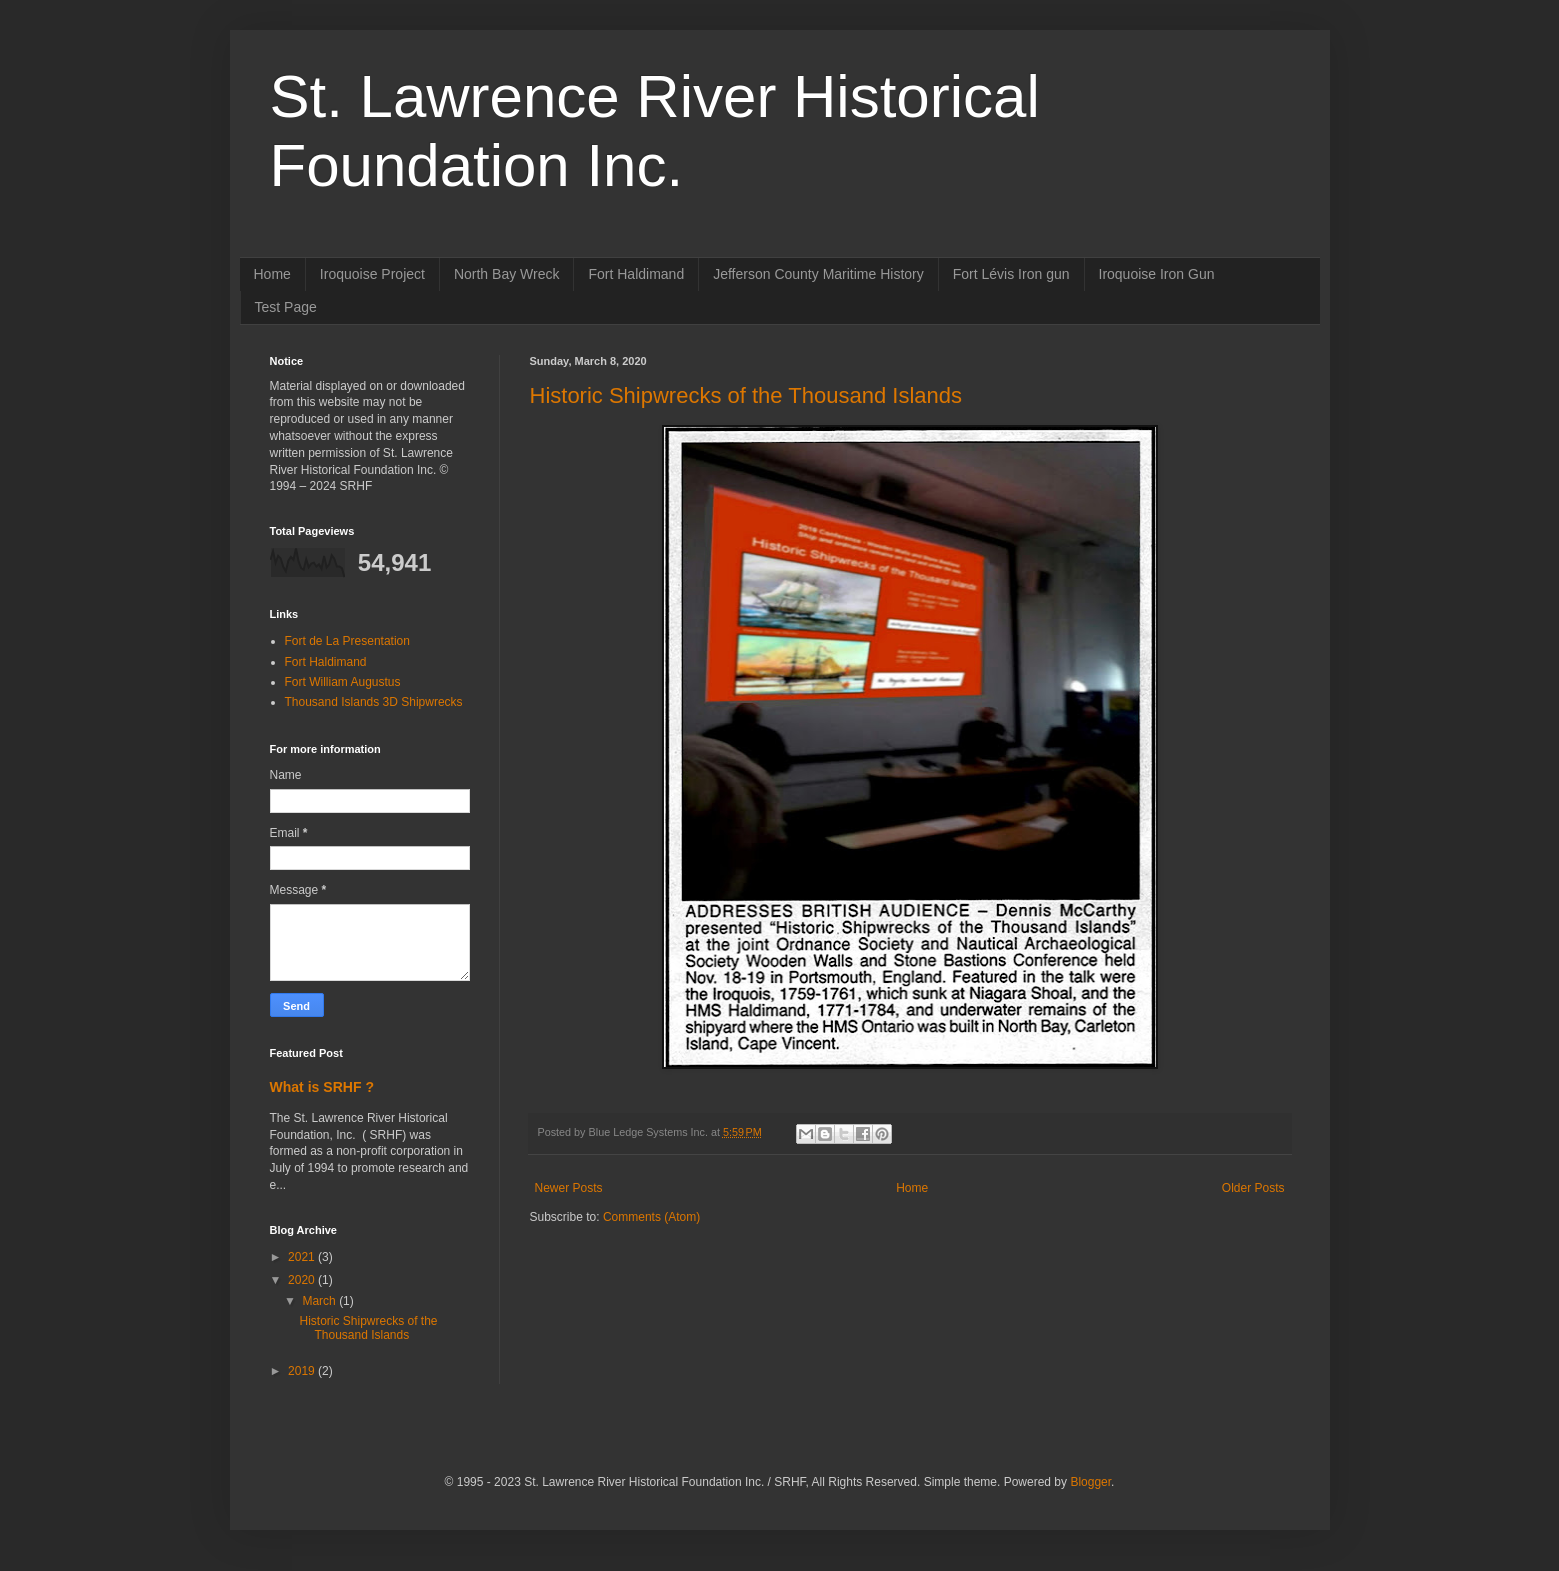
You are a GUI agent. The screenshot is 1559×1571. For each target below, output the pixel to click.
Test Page (286, 307)
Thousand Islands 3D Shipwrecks (374, 702)
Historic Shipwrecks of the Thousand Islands (746, 395)
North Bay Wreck (507, 274)
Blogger (1090, 1482)
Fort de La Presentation (347, 641)
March (320, 1301)
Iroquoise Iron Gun (1157, 274)
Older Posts (1253, 1188)
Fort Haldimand (636, 274)
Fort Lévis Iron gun (1011, 274)
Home (272, 274)
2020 (303, 1280)
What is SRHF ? (322, 1087)
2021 (303, 1257)
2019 (303, 1371)
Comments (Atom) (651, 1217)
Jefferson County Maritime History (818, 274)
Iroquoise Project (372, 274)
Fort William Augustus (343, 682)
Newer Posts (569, 1188)
